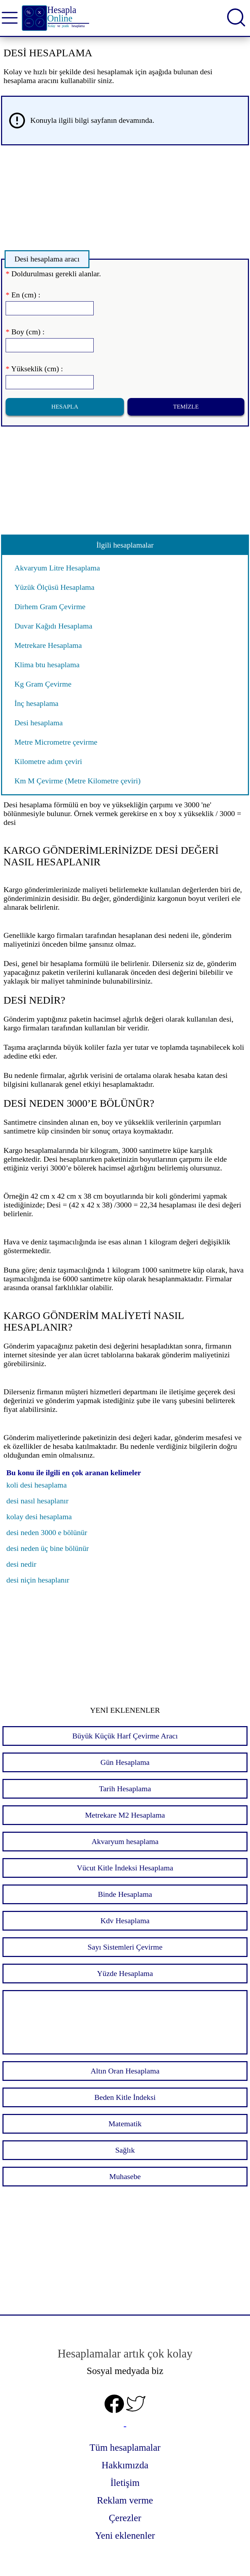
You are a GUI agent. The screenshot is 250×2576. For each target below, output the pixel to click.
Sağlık (125, 2150)
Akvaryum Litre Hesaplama (57, 568)
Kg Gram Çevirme (42, 684)
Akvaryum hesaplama (125, 1841)
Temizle (186, 406)
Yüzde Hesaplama (125, 1973)
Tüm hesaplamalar (125, 2447)
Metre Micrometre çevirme (56, 742)
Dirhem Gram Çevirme (50, 606)
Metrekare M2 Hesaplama (125, 1815)
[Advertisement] (125, 200)
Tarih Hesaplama (125, 1789)
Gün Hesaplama (125, 1762)
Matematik (125, 2124)
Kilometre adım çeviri (48, 761)
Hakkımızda (125, 2465)
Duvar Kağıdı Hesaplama (53, 626)
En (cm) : (23, 295)
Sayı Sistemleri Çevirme (125, 1947)
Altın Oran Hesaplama (125, 2071)
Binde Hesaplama (125, 1894)
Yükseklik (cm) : (34, 369)
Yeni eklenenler (125, 2535)
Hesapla (65, 406)
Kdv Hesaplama (125, 1921)
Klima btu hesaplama (47, 665)
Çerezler (125, 2518)
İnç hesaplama (36, 703)
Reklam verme (125, 2500)
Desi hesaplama (38, 723)
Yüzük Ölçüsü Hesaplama (54, 587)
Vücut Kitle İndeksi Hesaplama (125, 1868)
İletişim (124, 2482)
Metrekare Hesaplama (48, 645)
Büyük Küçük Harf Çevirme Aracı (125, 1736)
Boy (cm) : (25, 332)
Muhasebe (124, 2176)
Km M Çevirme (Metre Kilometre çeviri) (77, 781)
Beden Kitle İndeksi (125, 2097)
